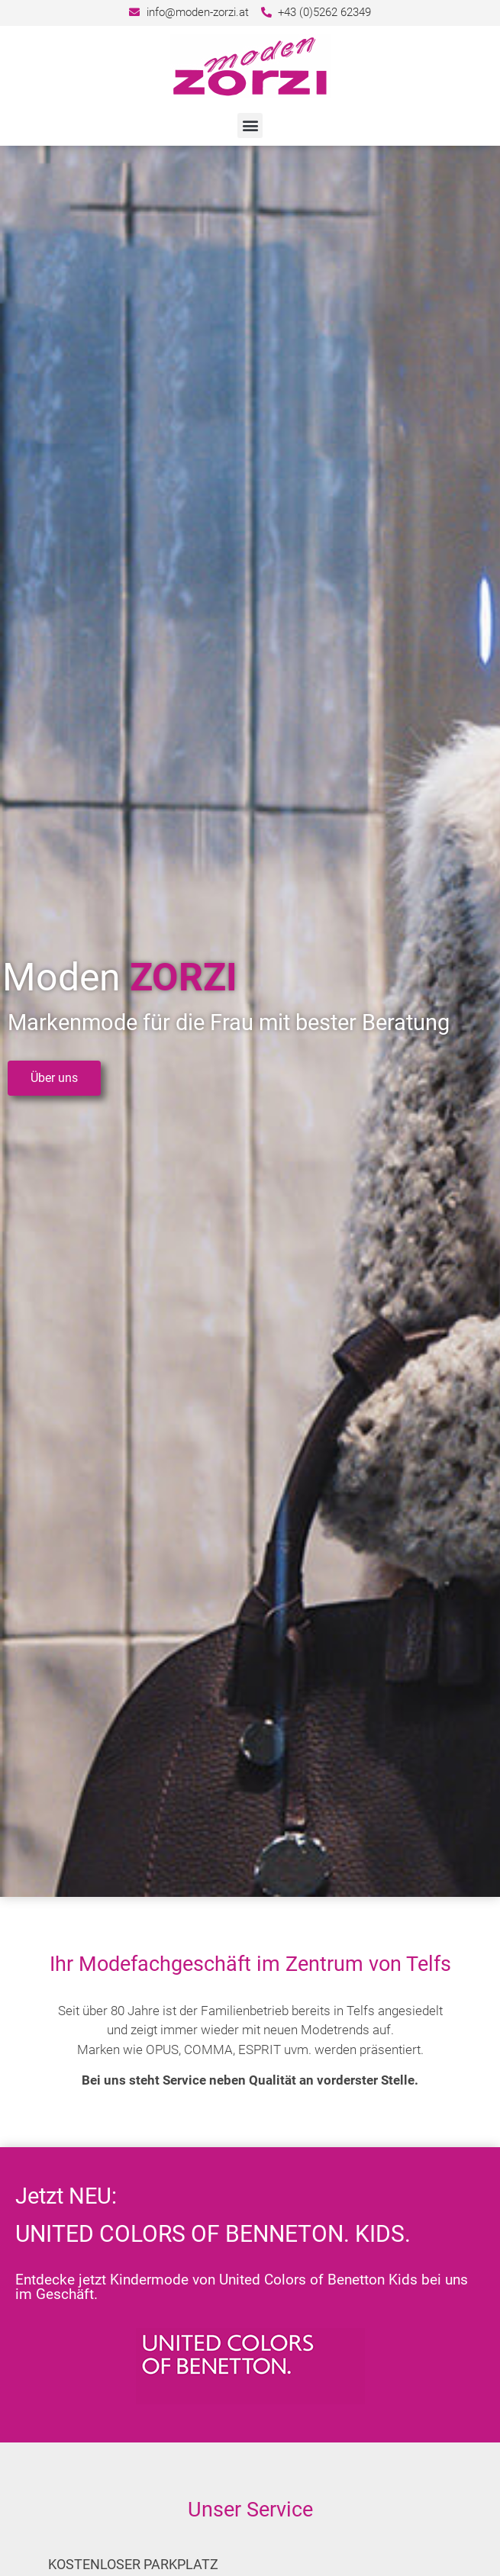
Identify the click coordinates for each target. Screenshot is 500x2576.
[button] (250, 125)
